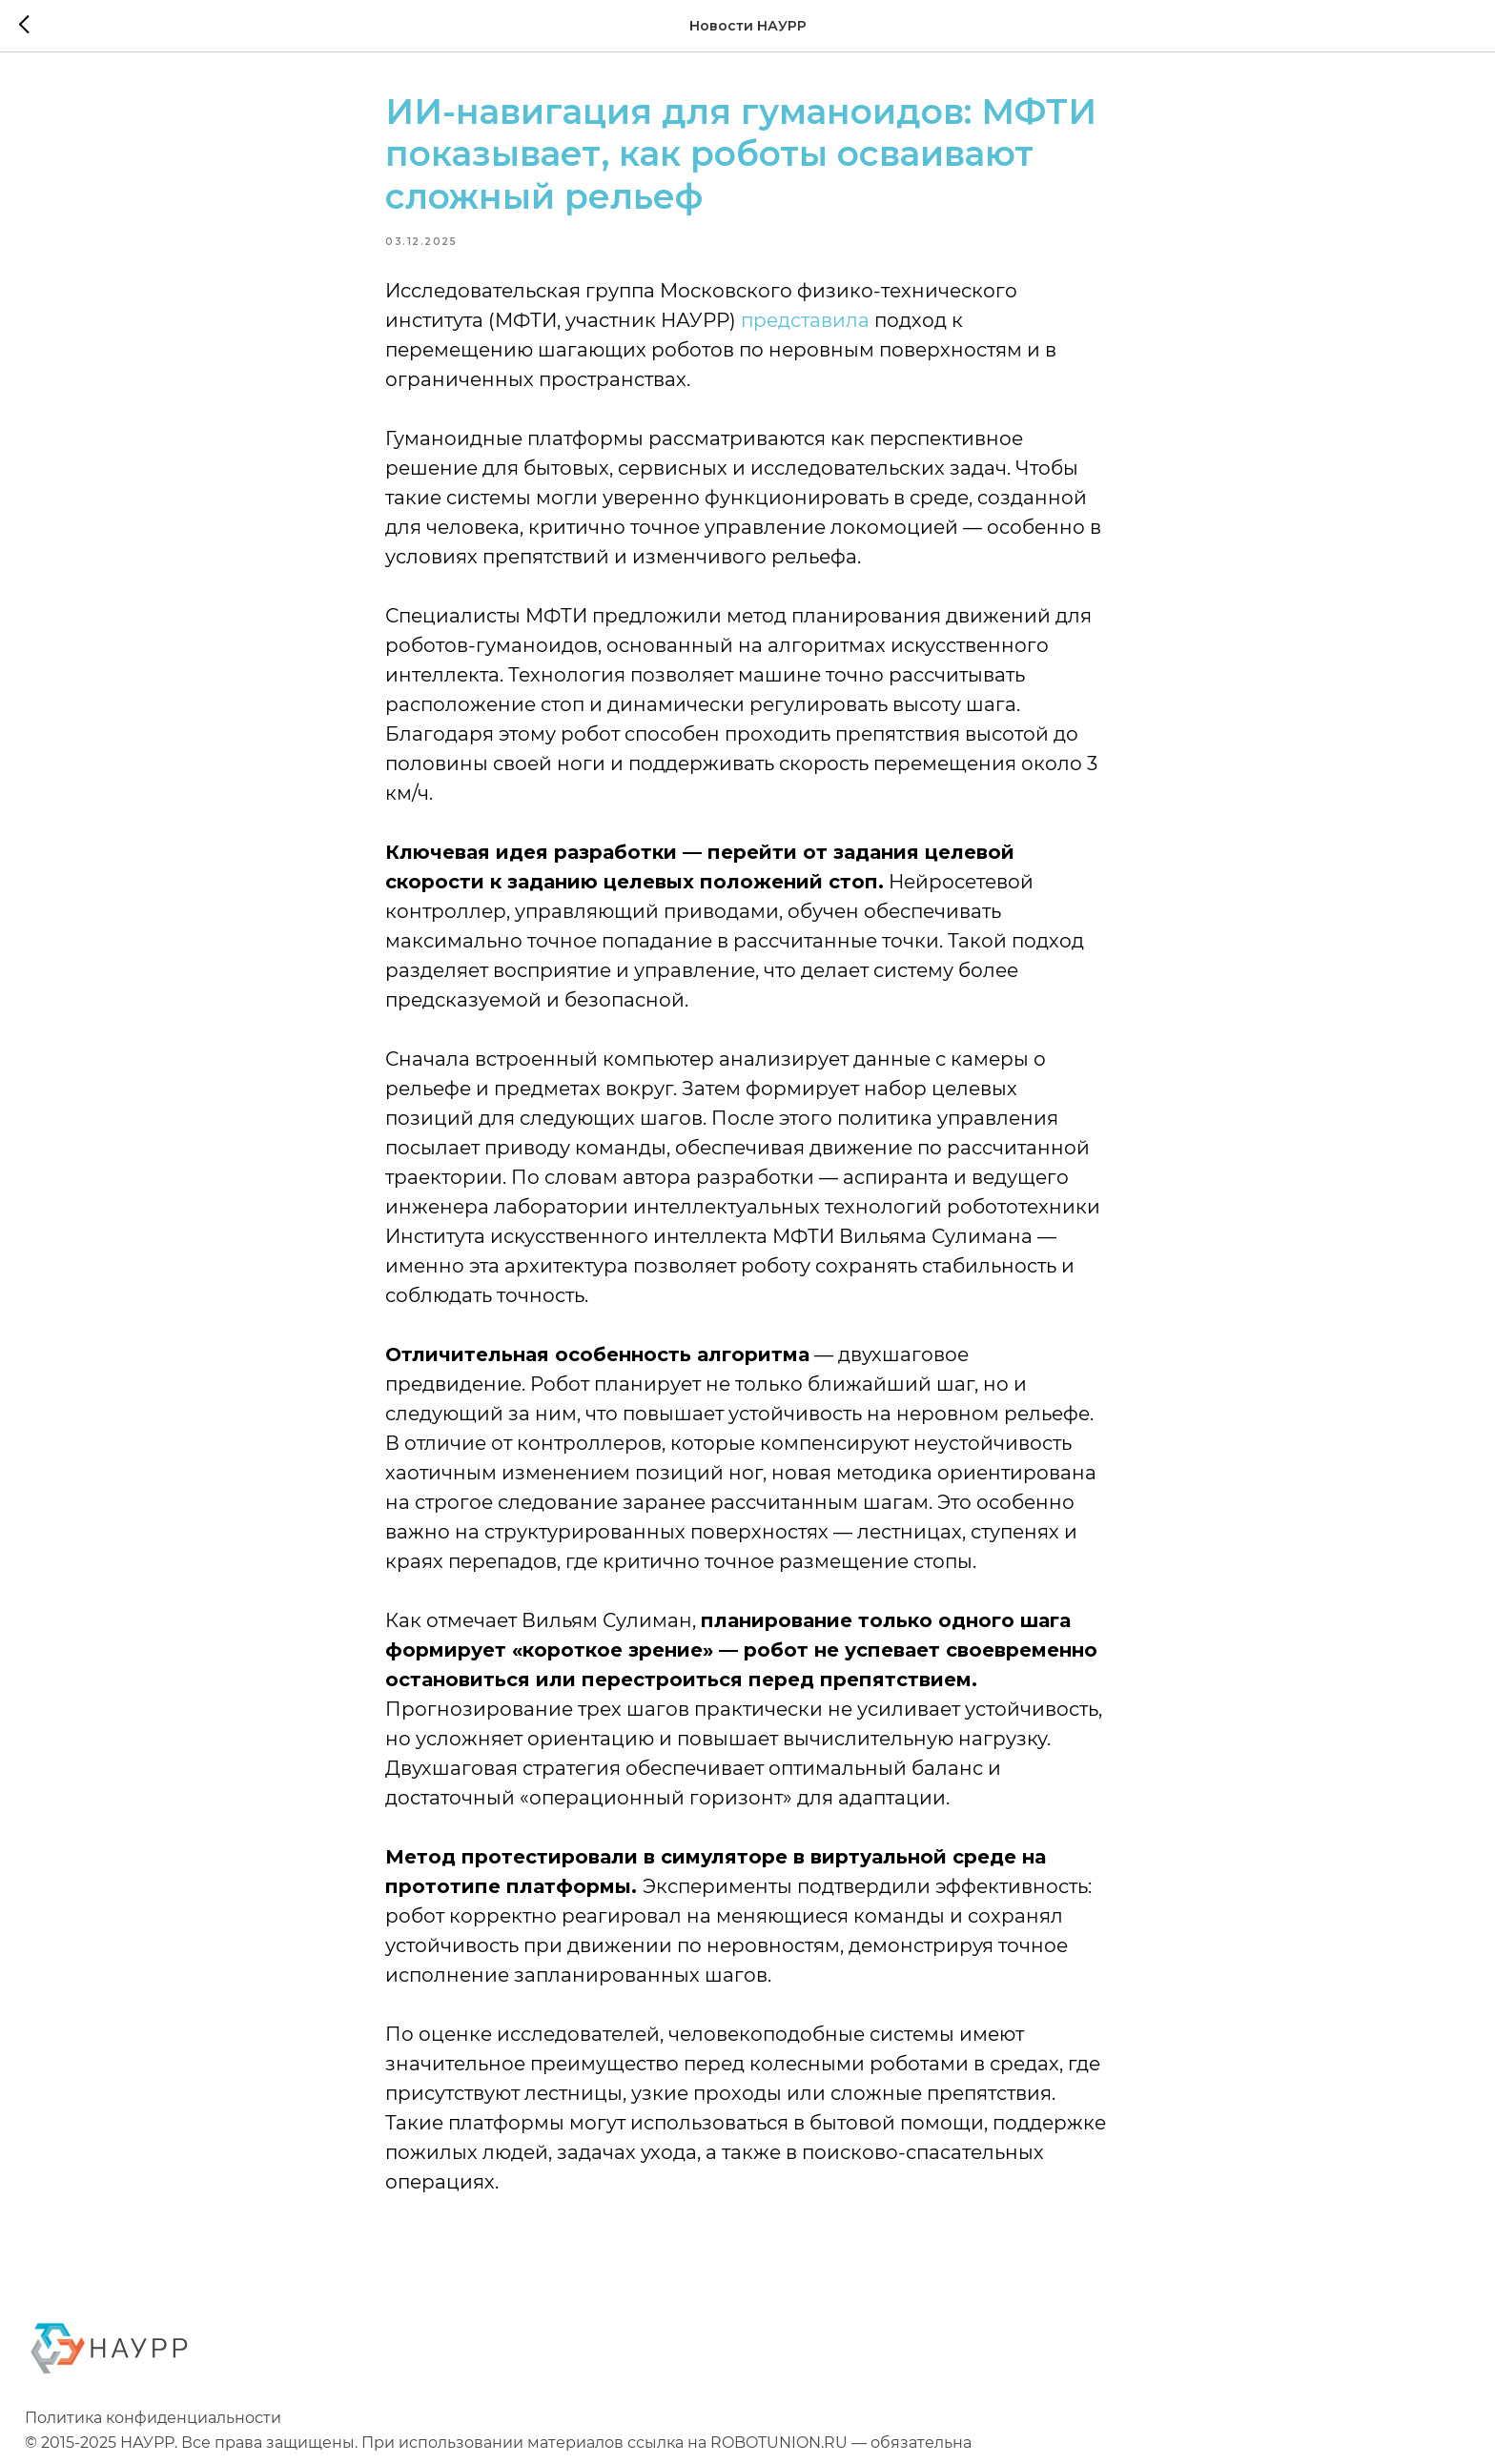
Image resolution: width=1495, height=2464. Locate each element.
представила (805, 320)
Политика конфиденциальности (153, 2418)
